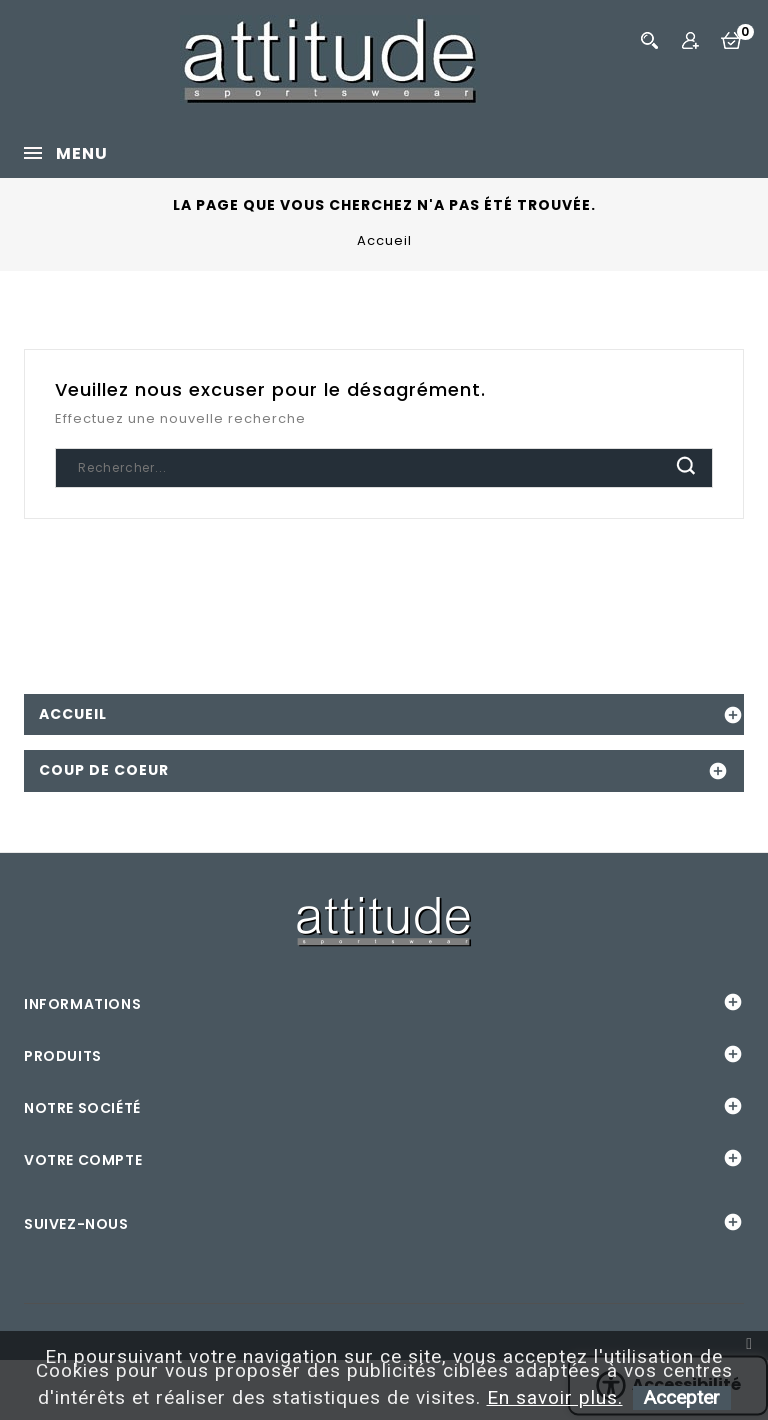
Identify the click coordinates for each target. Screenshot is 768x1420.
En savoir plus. (555, 1397)
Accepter (682, 1397)
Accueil (73, 714)
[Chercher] (384, 468)
